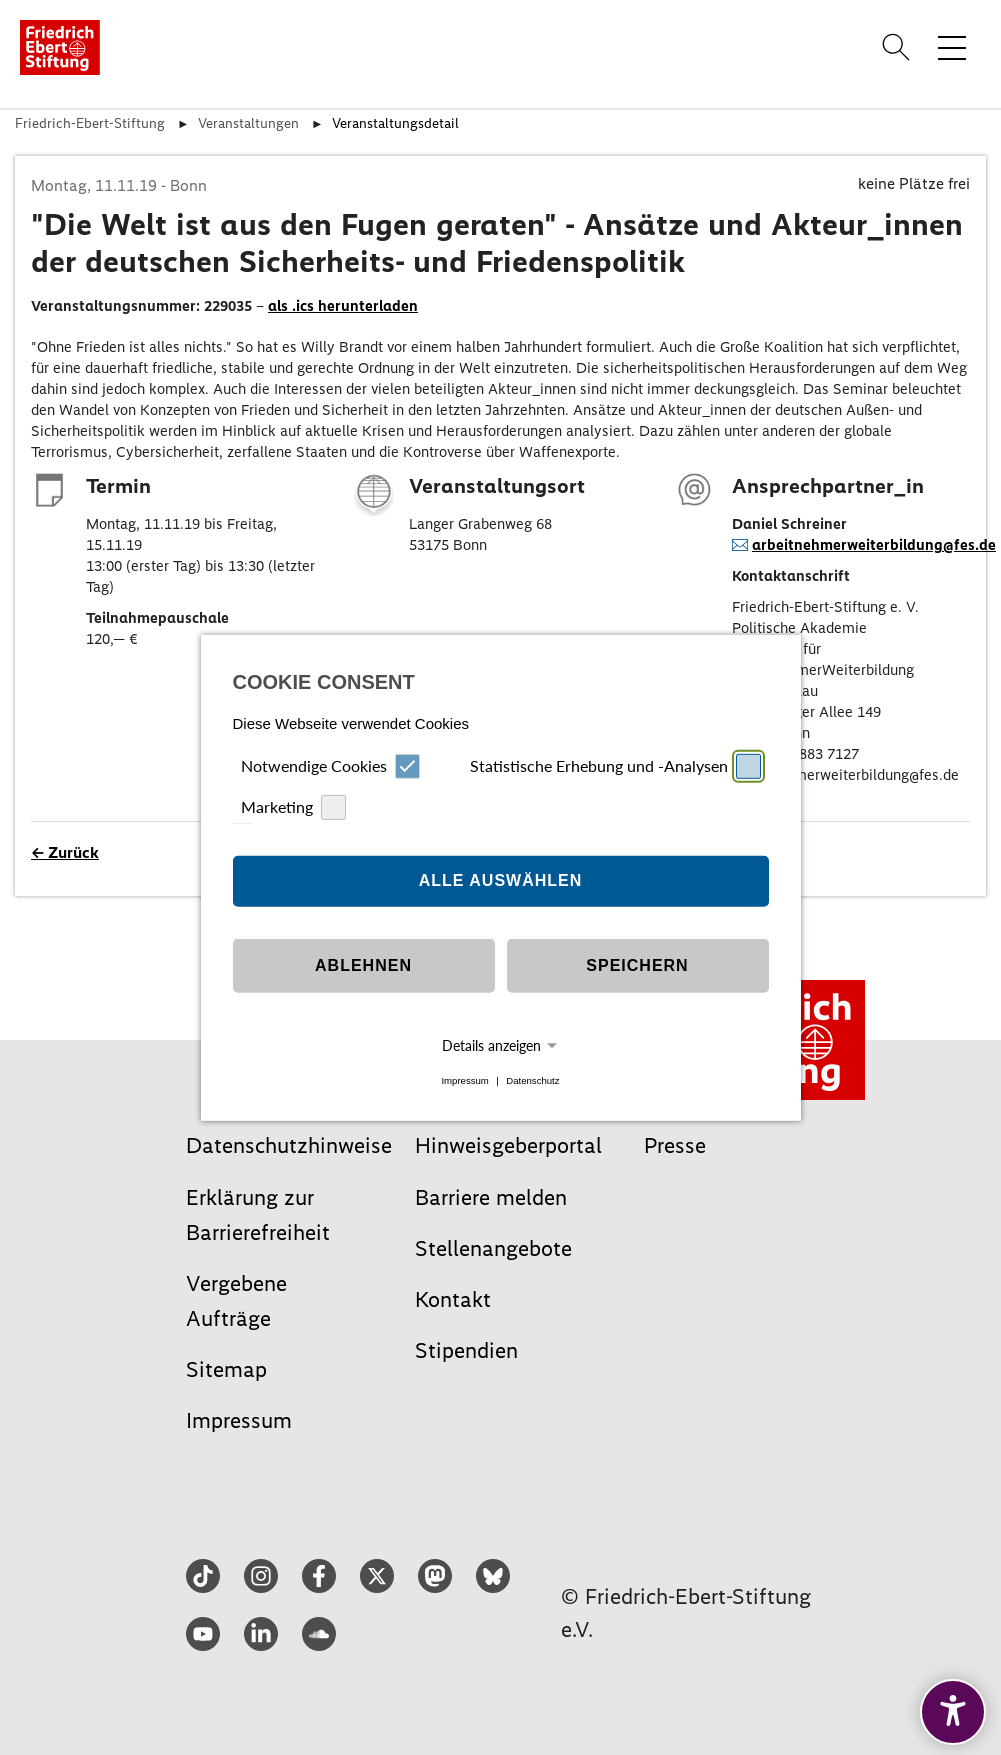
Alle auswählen (501, 880)
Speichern (637, 965)
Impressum (464, 1080)
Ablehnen (363, 965)
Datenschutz (532, 1080)
